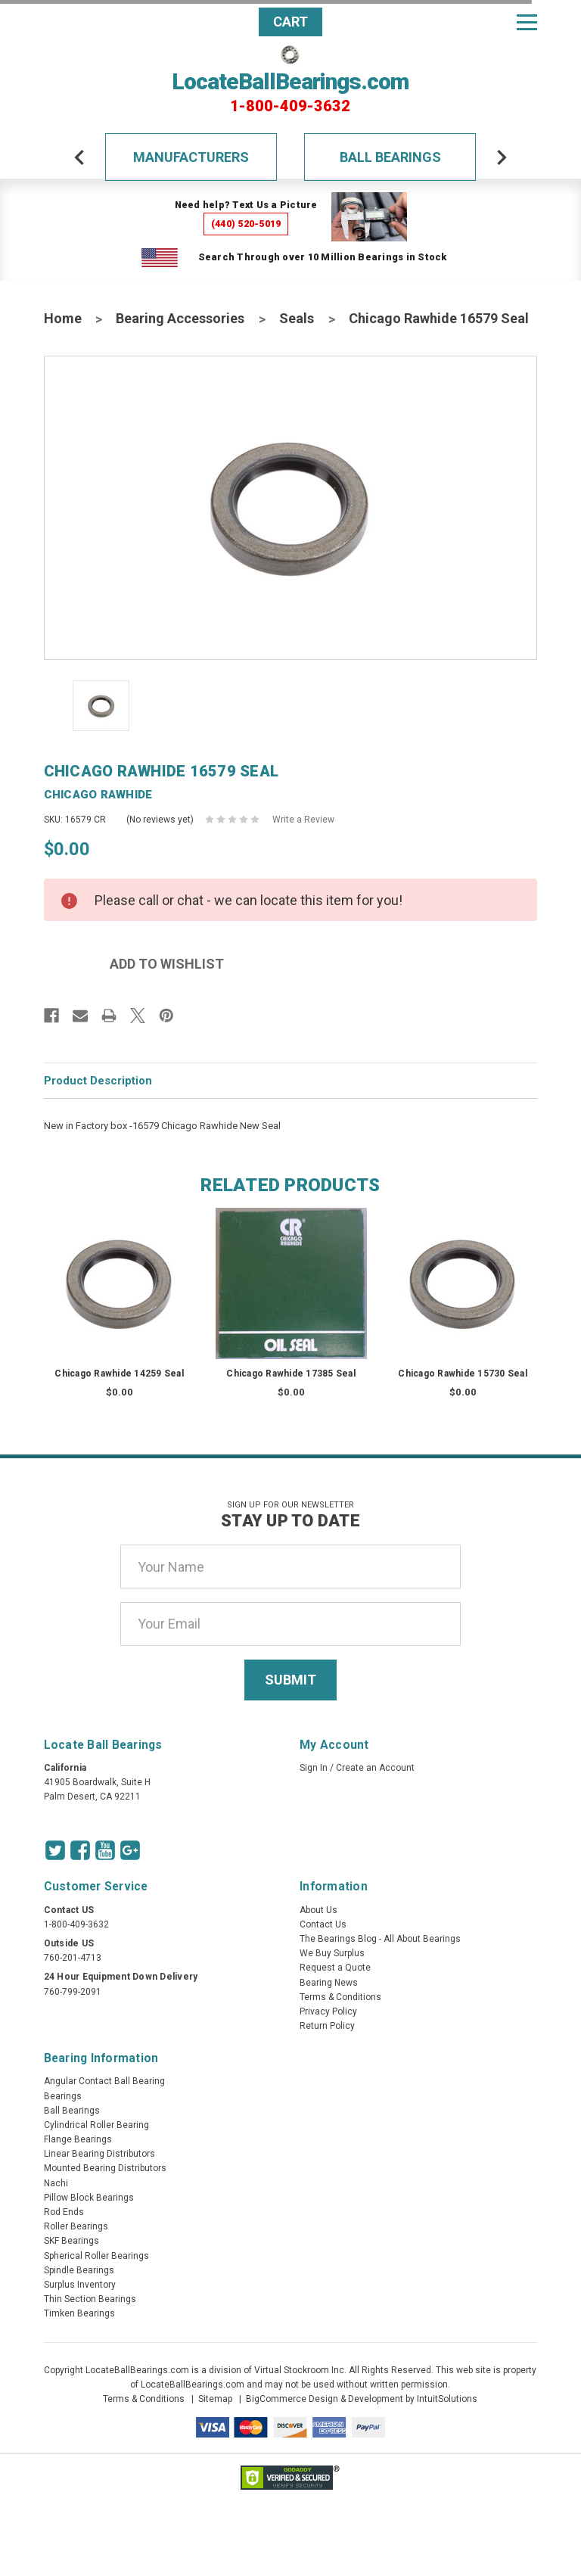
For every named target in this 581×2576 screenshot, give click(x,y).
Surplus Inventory (80, 2284)
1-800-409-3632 (290, 106)
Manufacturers (191, 157)
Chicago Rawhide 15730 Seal (462, 1373)
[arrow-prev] (79, 157)
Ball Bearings (390, 157)
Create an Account (375, 1767)
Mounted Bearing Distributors (105, 2168)
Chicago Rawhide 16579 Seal (439, 318)
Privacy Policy (328, 2011)
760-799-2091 (72, 1991)
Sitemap (215, 2399)
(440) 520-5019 (246, 223)
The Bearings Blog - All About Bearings (380, 1939)
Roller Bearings (76, 2226)
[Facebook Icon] (80, 1850)
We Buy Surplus (332, 1953)
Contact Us (323, 1924)
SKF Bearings (71, 2240)
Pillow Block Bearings (89, 2197)
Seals (296, 318)
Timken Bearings (79, 2313)
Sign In (314, 1767)
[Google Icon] (130, 1850)
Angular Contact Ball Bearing (104, 2081)
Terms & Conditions (340, 1997)
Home (63, 318)
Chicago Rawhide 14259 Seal (119, 1373)
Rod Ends (64, 2212)
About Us (318, 1910)
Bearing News (329, 1982)
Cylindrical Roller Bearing (96, 2125)
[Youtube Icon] (105, 1850)
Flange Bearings (78, 2139)
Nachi (56, 2183)
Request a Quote (335, 1967)
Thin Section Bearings (90, 2299)
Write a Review (303, 819)
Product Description (98, 1080)
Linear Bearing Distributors (99, 2153)
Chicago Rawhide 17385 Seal (291, 1373)
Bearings (63, 2096)
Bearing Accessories (180, 318)
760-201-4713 (72, 1957)
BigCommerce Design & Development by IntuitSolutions (361, 2399)
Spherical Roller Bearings (96, 2256)
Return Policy (327, 2026)
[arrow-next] (501, 157)
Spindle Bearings (79, 2270)
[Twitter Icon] (55, 1850)
